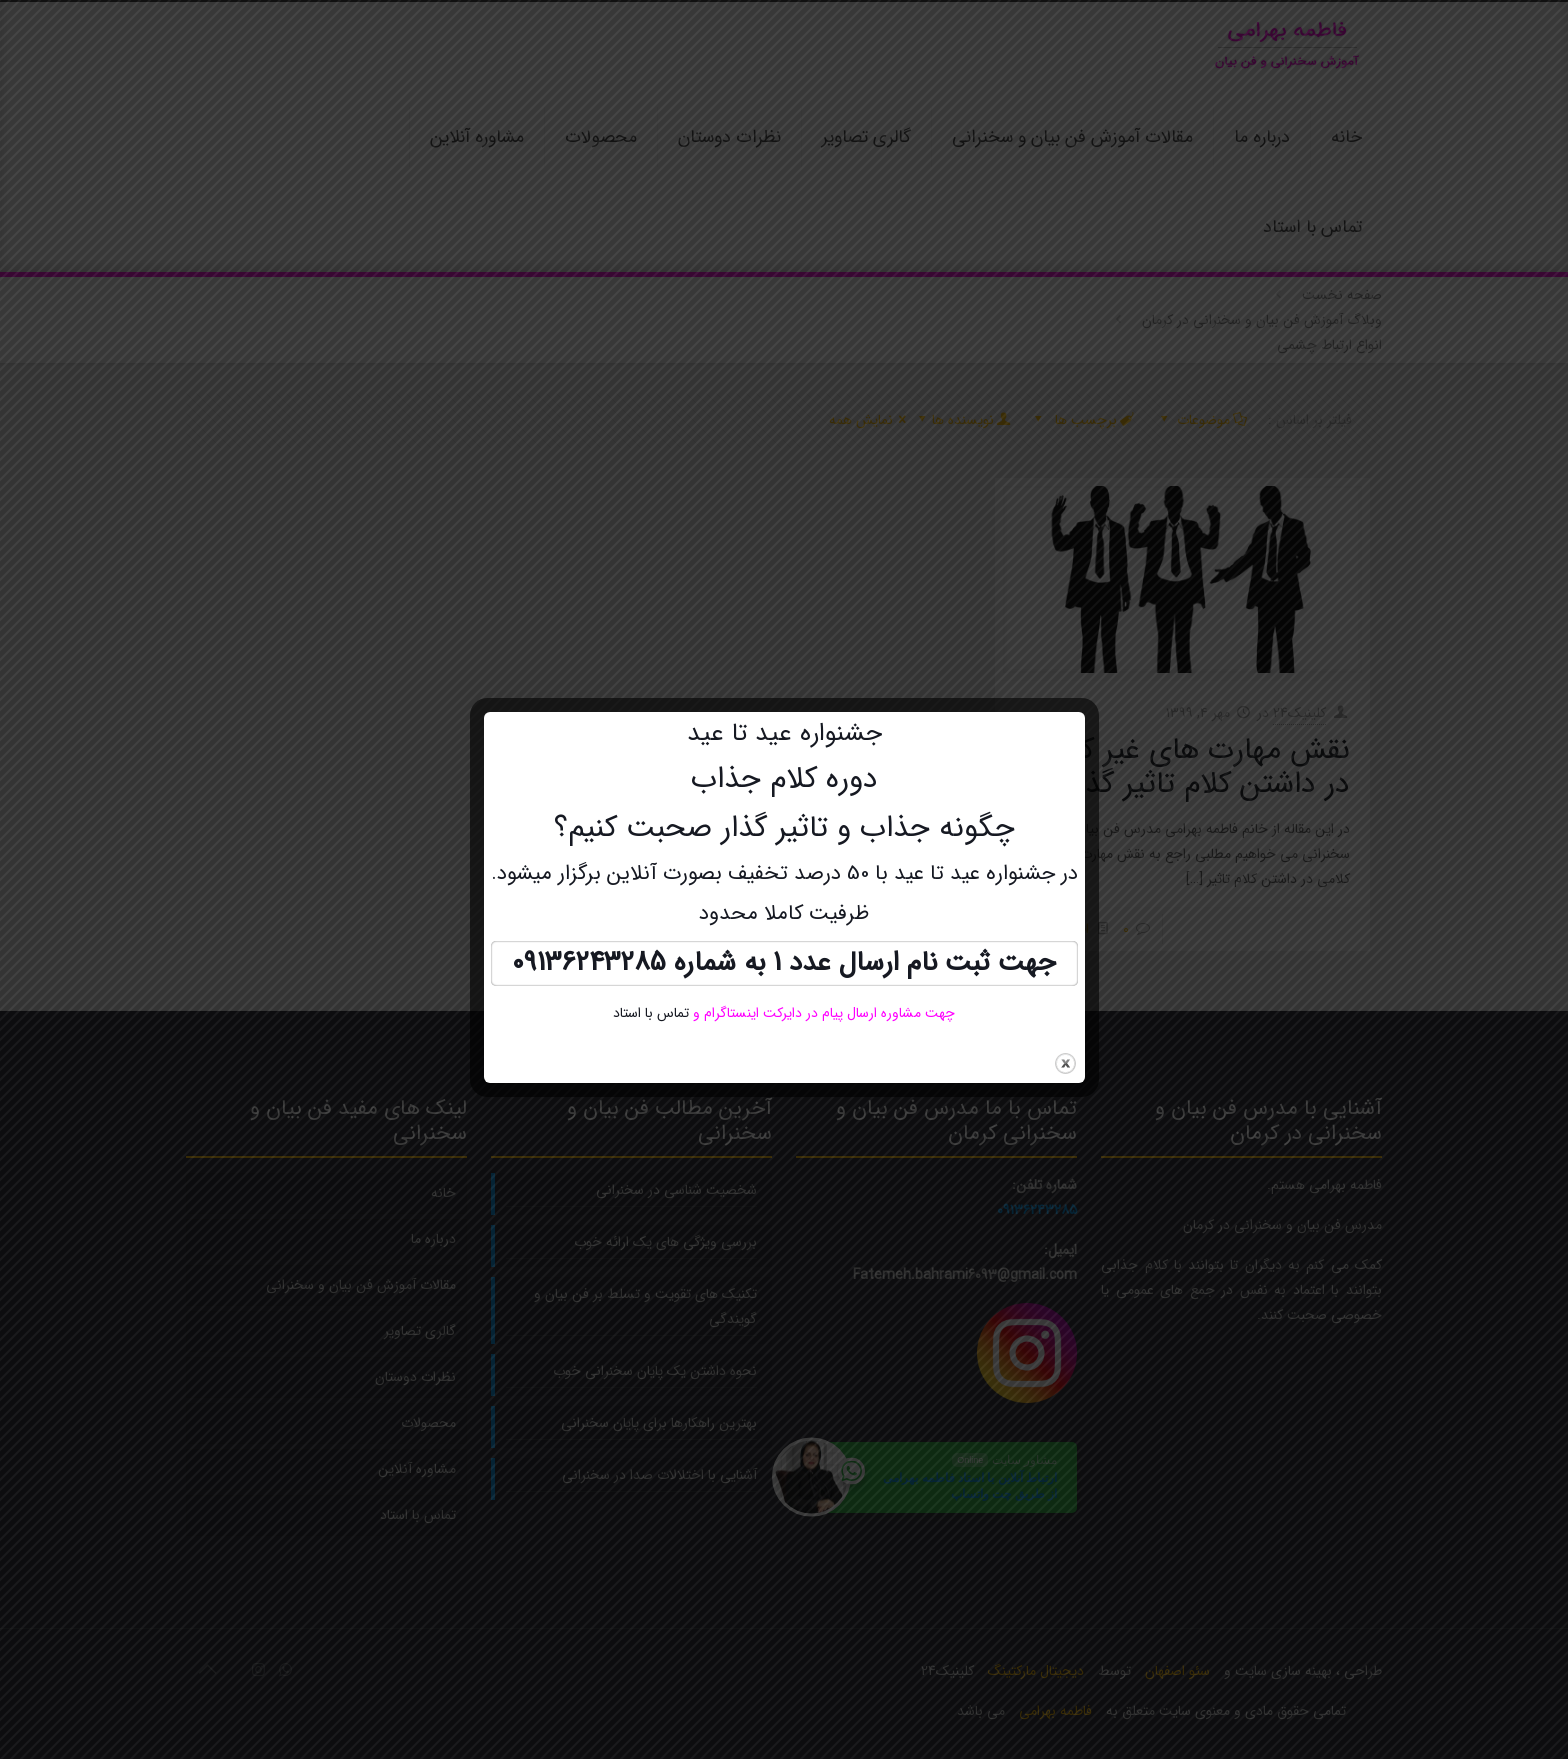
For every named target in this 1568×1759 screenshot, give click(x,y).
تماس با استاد (651, 1013)
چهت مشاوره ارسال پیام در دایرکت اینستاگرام (827, 1013)
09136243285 (589, 963)
